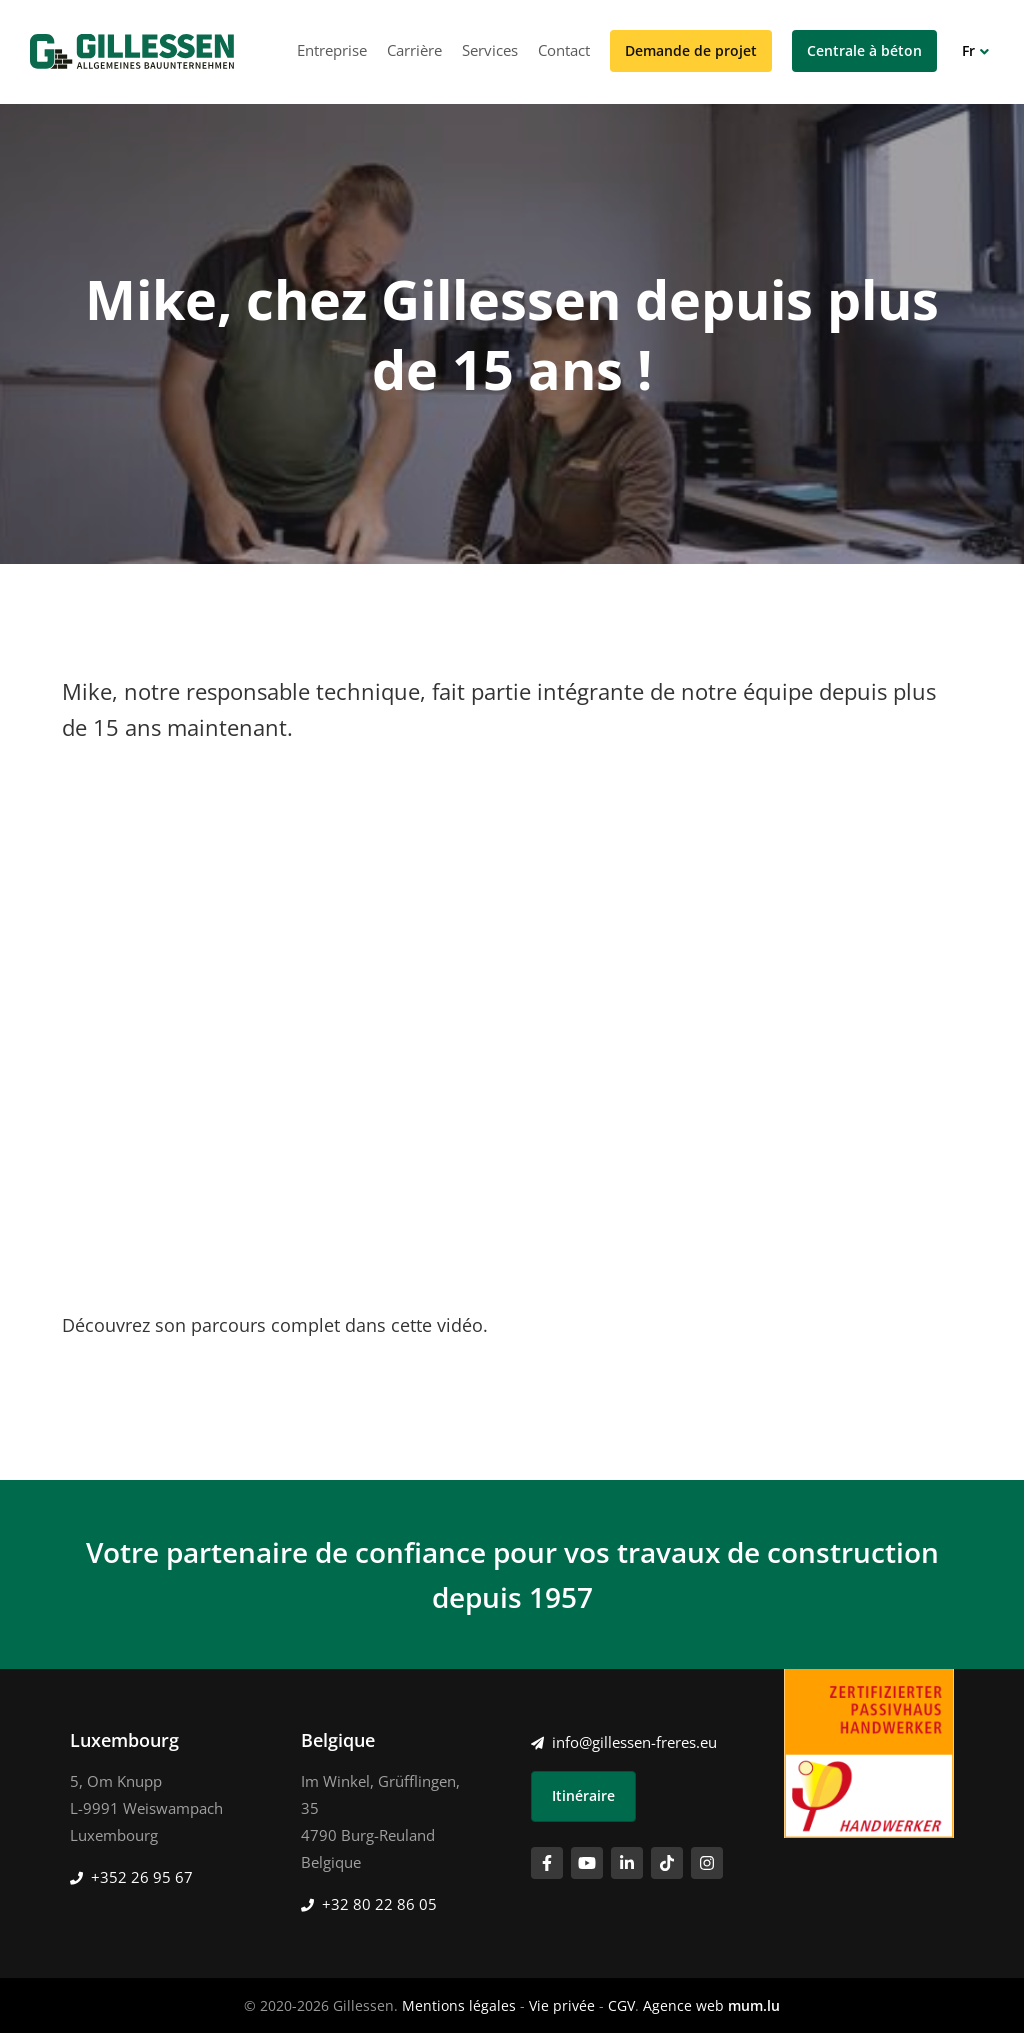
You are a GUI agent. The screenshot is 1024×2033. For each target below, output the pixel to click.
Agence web (683, 2005)
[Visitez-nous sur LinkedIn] (627, 1863)
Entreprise (332, 50)
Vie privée (562, 2005)
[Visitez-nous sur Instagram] (707, 1863)
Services (490, 50)
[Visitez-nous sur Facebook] (547, 1863)
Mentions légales (459, 2005)
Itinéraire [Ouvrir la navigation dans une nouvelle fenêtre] (583, 1795)
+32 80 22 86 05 (379, 1904)
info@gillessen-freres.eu (634, 1742)
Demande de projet (691, 50)
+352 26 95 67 (142, 1877)
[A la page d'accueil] (132, 51)
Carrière (414, 50)
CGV (621, 2005)
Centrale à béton (864, 50)
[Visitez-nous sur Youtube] (587, 1863)
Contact (564, 50)
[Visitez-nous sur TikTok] (667, 1863)
